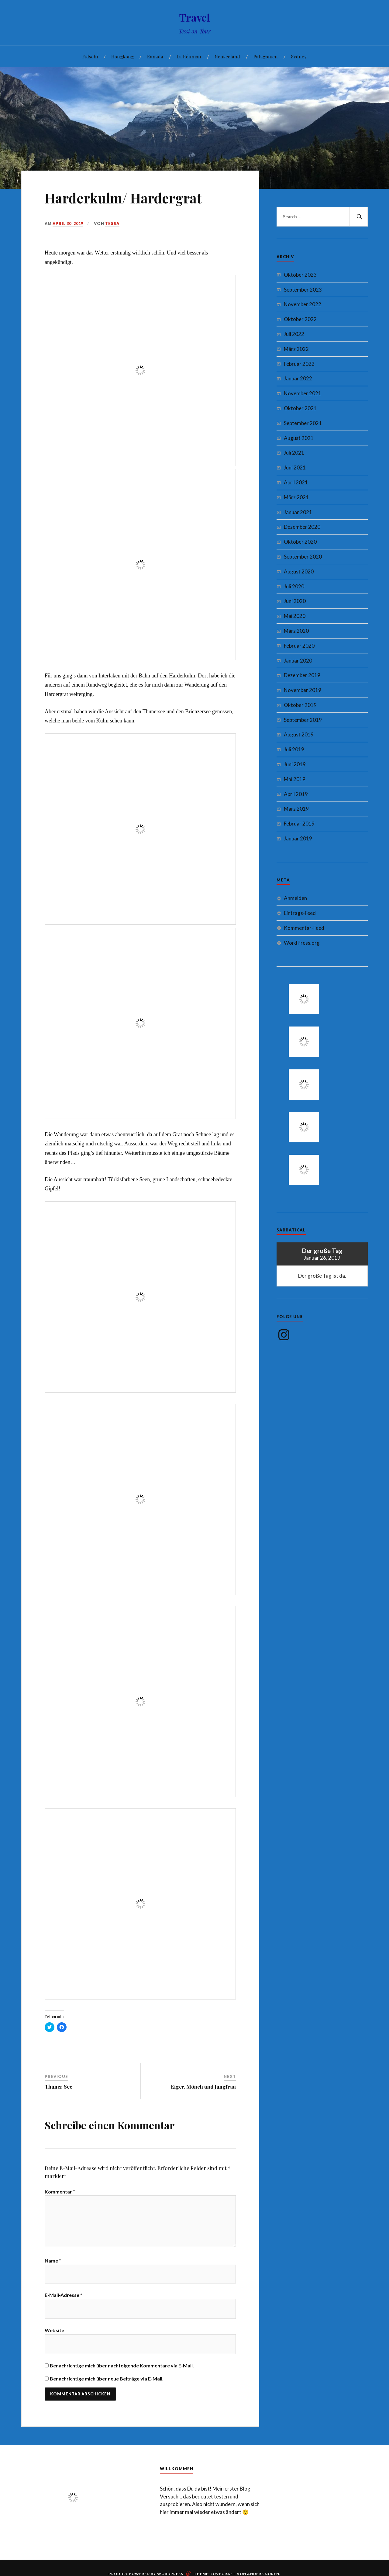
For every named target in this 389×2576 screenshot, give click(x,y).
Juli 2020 (294, 586)
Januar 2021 (298, 512)
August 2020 (299, 571)
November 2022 (302, 304)
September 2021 (303, 423)
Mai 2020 (294, 616)
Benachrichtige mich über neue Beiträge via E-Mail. (107, 2382)
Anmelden (295, 898)
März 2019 (296, 808)
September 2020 (303, 556)
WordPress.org (302, 943)
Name (53, 2263)
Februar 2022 (299, 364)
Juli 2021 (294, 452)
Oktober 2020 (300, 541)
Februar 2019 (299, 823)
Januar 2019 (298, 838)
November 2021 (302, 393)
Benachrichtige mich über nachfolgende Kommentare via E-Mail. (122, 2369)
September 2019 (303, 720)
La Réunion (189, 56)
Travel (194, 17)
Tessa (112, 223)
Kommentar (60, 2191)
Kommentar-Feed (304, 928)
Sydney (299, 56)
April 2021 (296, 482)
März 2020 (296, 631)
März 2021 (296, 497)
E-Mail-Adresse (63, 2299)
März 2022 (296, 349)
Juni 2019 (295, 764)
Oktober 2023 (300, 275)
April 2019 (296, 794)
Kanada (155, 56)
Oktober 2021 (300, 408)
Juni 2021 (295, 467)
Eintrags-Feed (300, 913)
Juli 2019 (294, 749)
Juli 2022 (294, 334)
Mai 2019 (294, 779)
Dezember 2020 (302, 527)
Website (54, 2334)
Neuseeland (227, 56)
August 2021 (299, 438)
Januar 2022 (298, 378)
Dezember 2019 (302, 675)
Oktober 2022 (300, 319)
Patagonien (265, 56)
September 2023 (303, 289)
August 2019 (299, 734)
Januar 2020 (298, 660)
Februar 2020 (299, 645)
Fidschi (90, 56)
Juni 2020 (295, 601)
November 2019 (302, 690)
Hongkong (122, 56)
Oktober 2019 (300, 705)
